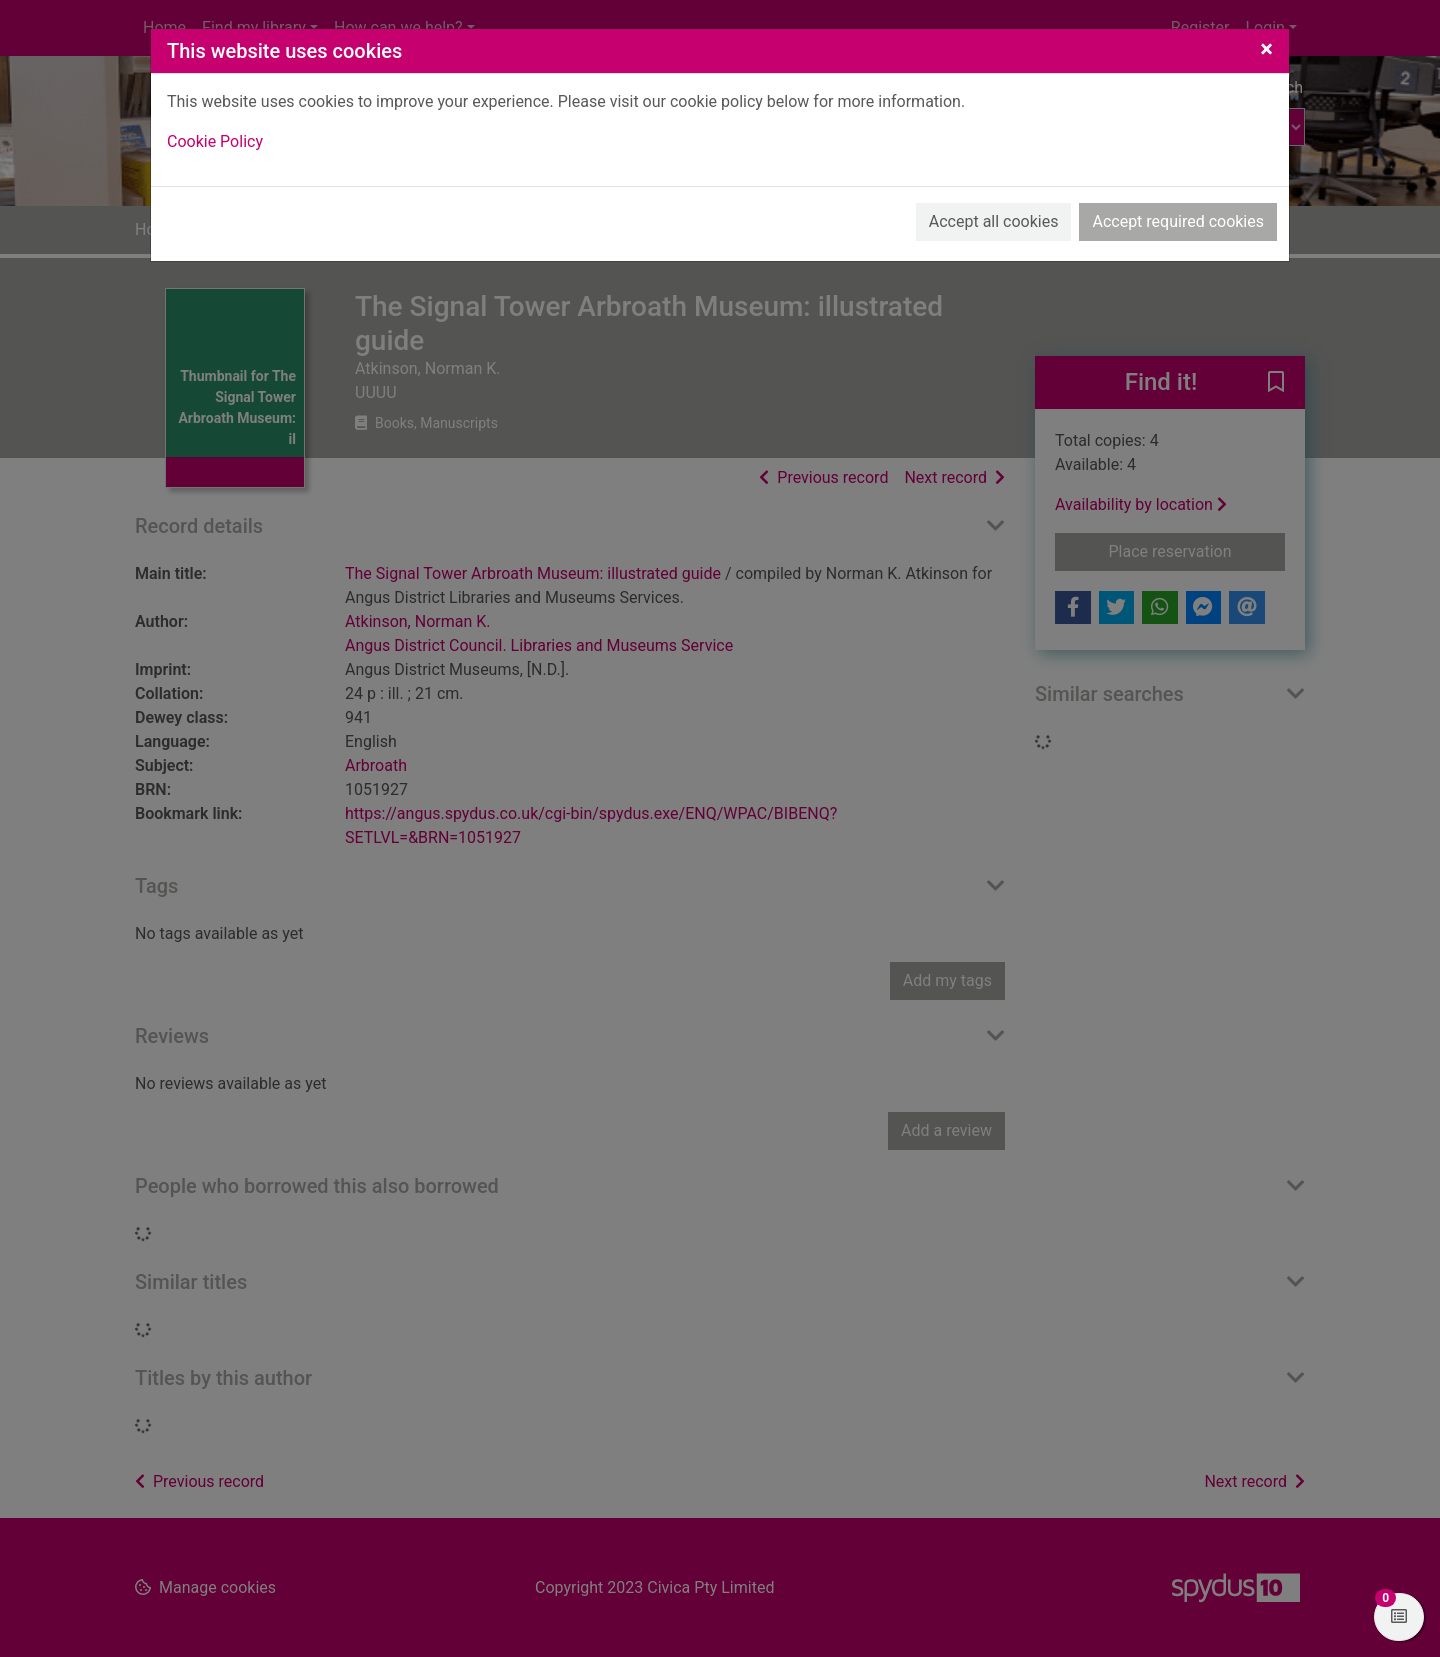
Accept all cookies (994, 221)
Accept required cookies (1178, 221)
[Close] (1266, 49)
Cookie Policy (215, 141)
